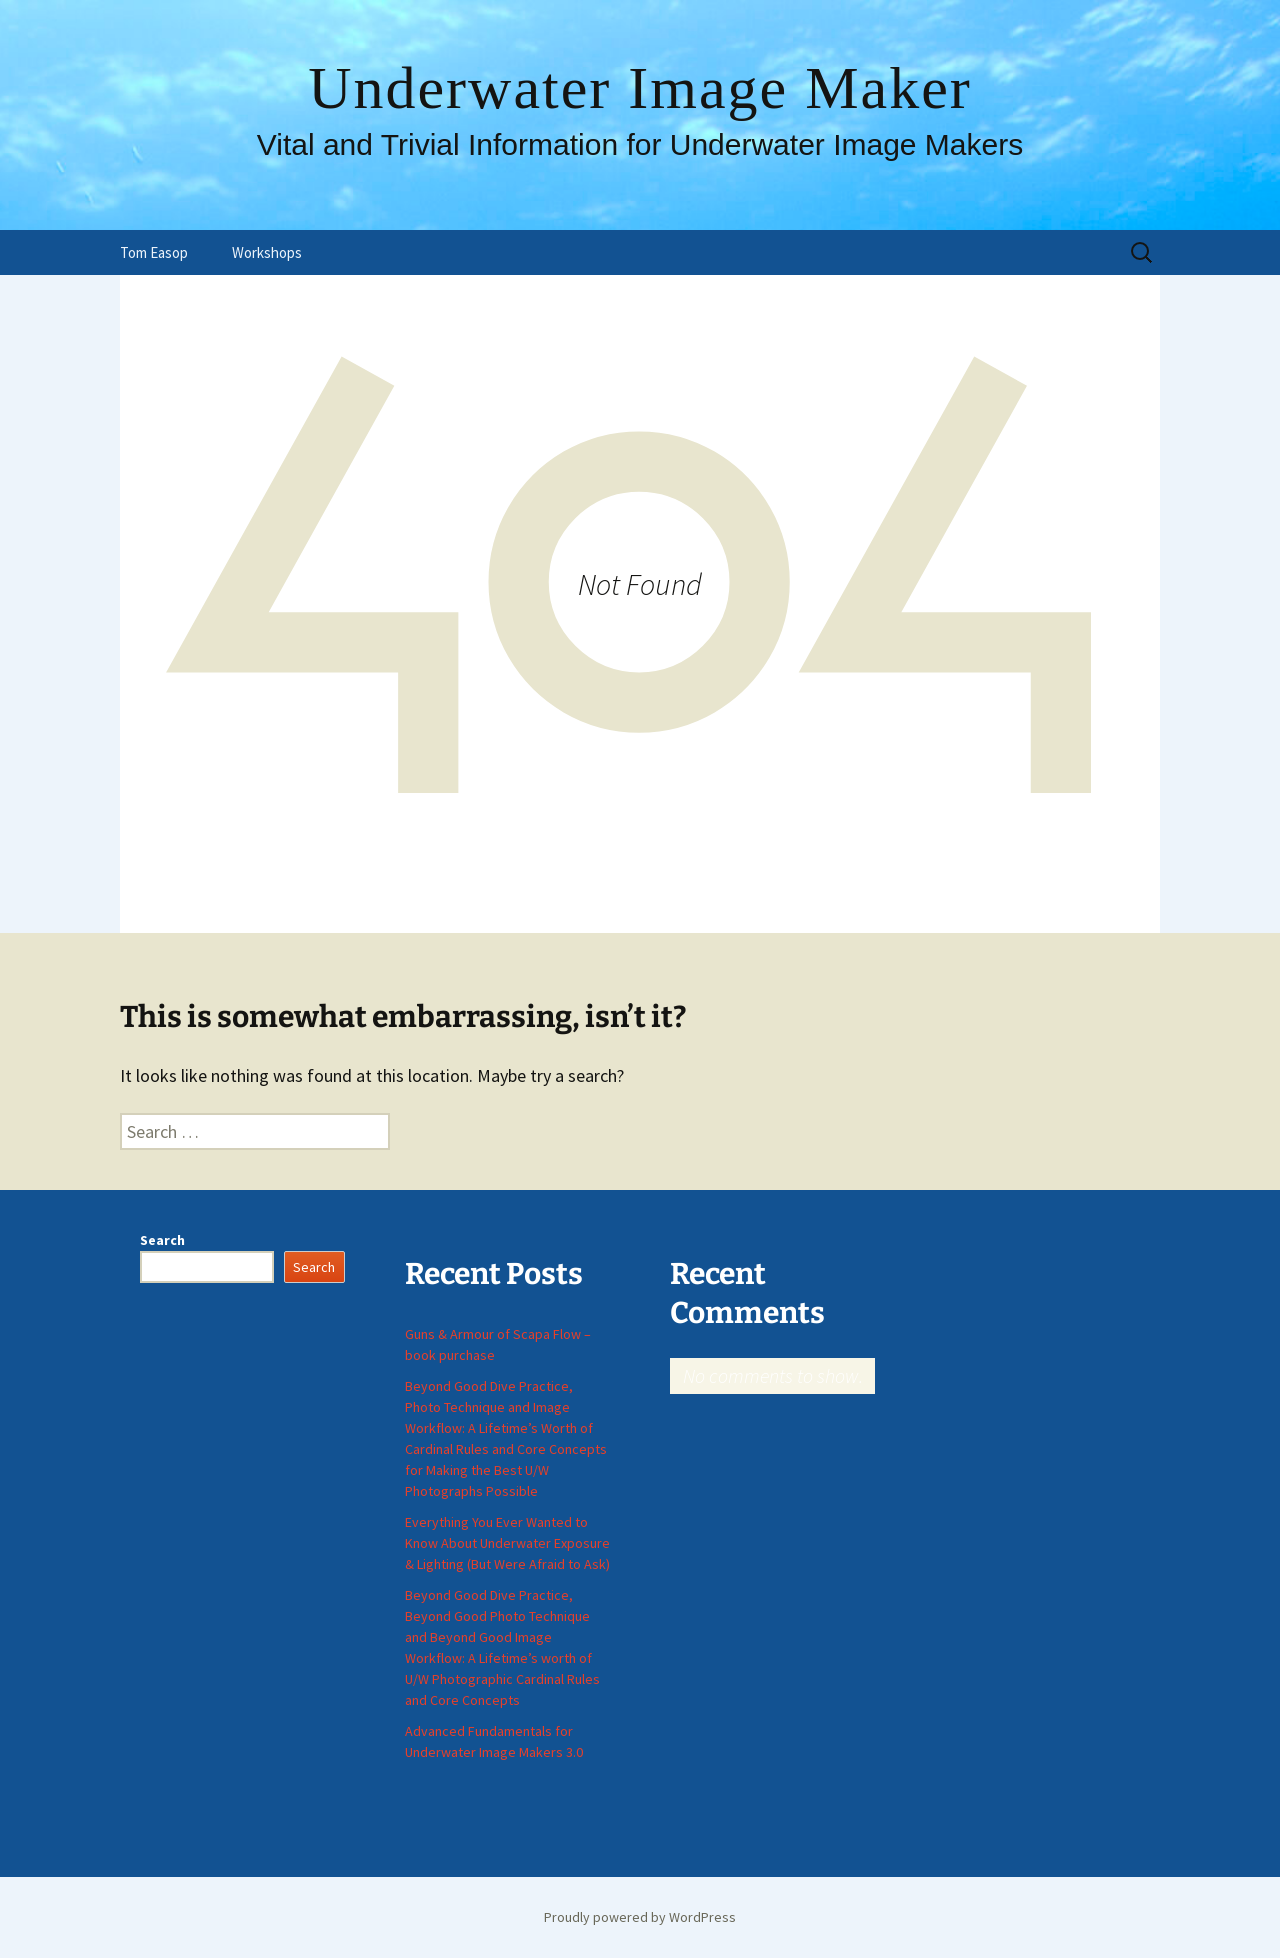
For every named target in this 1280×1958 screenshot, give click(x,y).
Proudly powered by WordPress (640, 1917)
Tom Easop (154, 252)
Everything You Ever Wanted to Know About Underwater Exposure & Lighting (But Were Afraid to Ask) (507, 1543)
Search (162, 1240)
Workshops (267, 252)
